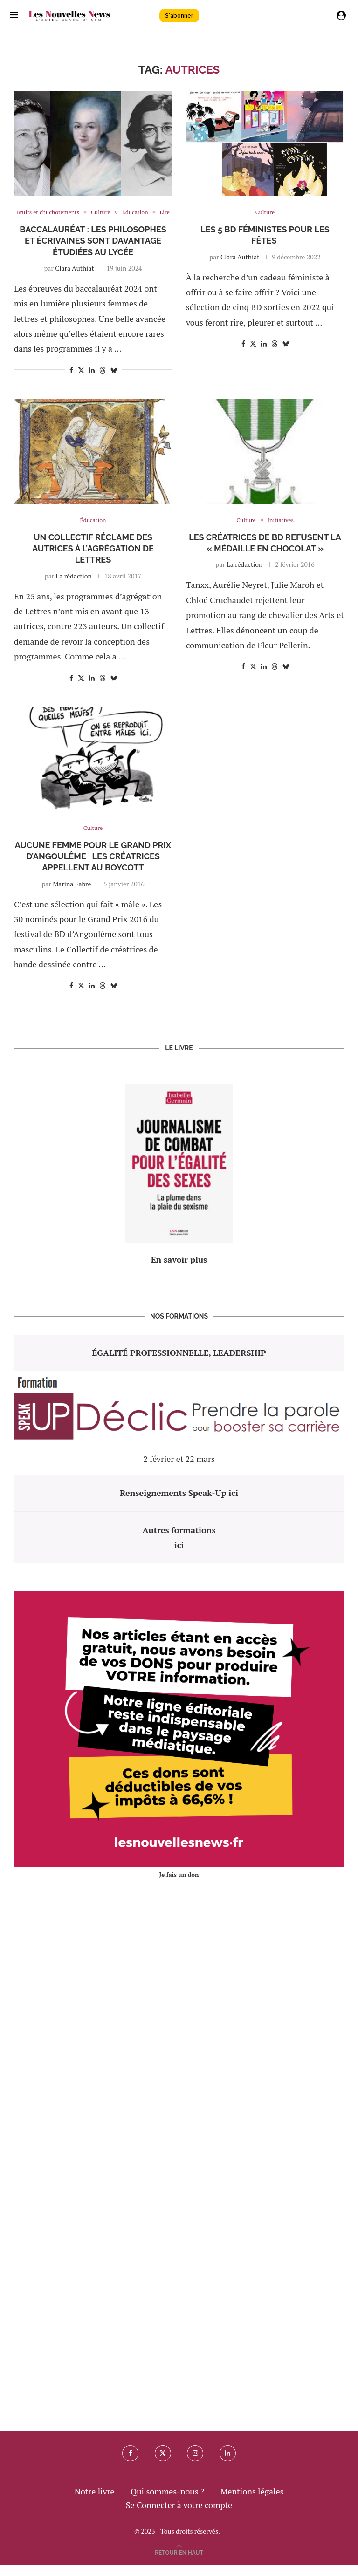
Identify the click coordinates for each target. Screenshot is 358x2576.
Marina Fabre (72, 894)
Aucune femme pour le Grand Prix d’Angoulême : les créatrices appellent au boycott (93, 867)
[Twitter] (162, 2464)
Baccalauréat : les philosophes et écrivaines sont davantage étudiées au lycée (93, 252)
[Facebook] (129, 2464)
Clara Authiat (74, 279)
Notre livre (95, 2502)
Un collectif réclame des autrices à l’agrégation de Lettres (93, 560)
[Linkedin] (228, 2464)
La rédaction (74, 587)
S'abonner (179, 15)
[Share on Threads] (102, 381)
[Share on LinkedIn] (92, 381)
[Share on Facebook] (71, 381)
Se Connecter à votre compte (179, 2516)
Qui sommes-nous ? (167, 2502)
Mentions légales (252, 2502)
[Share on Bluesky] (113, 381)
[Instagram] (195, 2464)
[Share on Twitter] (81, 381)
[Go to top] (179, 2562)
